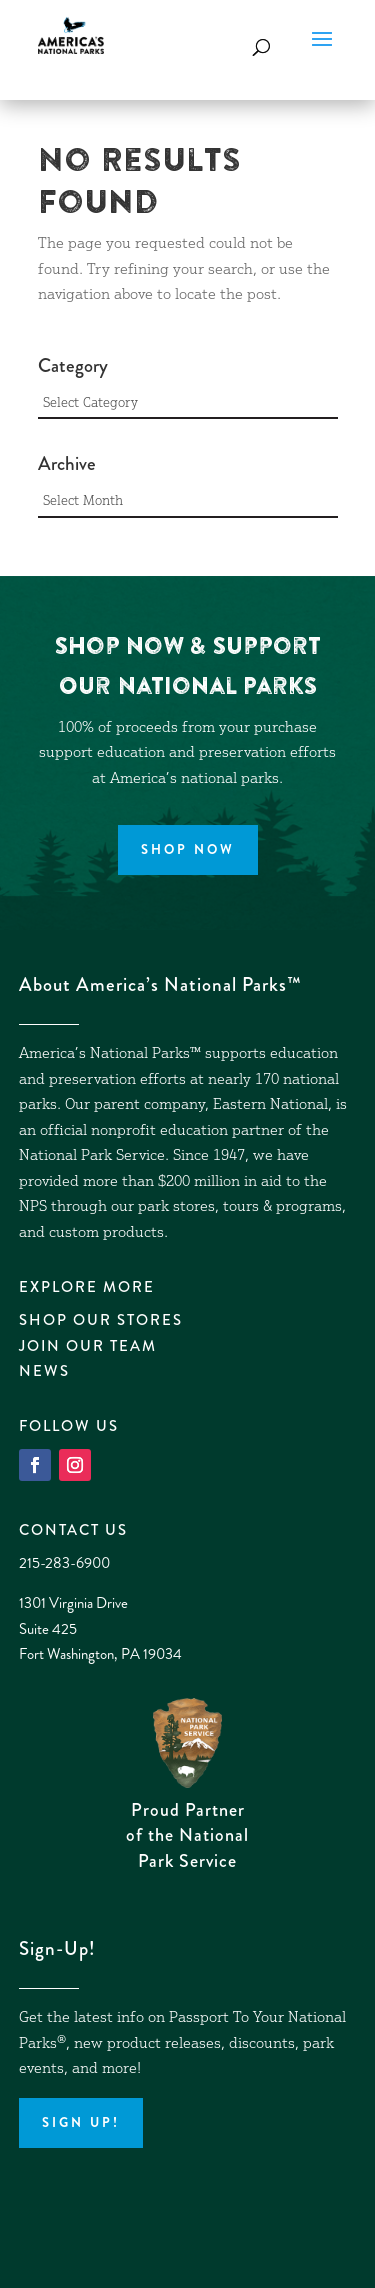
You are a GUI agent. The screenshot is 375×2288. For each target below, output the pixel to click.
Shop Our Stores (101, 1320)
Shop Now (188, 849)
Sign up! (81, 2122)
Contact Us (73, 1530)
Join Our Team (88, 1346)
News (44, 1371)
